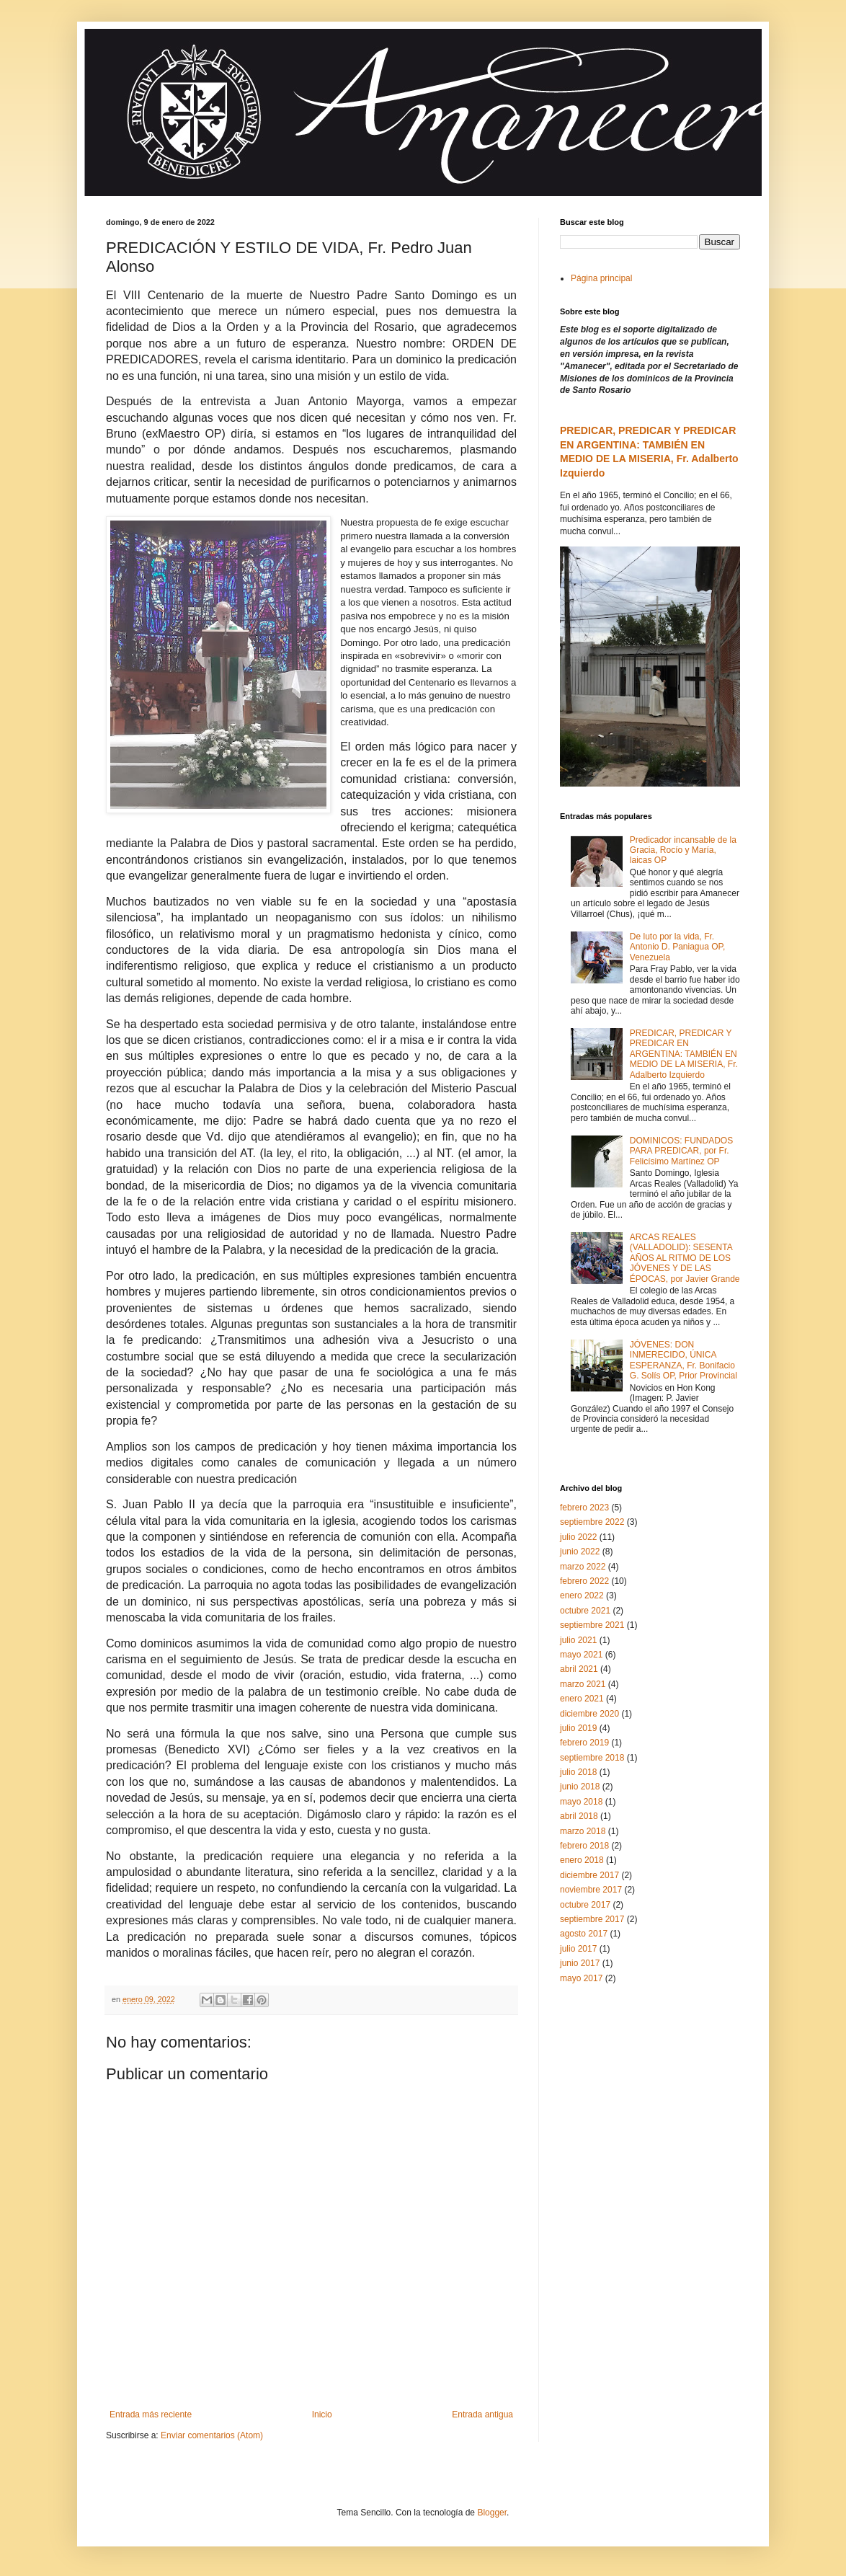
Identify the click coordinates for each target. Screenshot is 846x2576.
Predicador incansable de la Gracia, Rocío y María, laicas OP (683, 850)
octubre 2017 (585, 1905)
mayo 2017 (581, 1978)
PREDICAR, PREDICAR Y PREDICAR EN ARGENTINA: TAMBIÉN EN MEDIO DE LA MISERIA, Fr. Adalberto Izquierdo (684, 1054)
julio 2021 (578, 1640)
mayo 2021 (581, 1655)
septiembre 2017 (592, 1919)
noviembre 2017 (591, 1890)
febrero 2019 (584, 1743)
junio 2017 (580, 1963)
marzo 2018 (582, 1831)
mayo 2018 (581, 1802)
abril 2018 (579, 1816)
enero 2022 (582, 1595)
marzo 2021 (582, 1684)
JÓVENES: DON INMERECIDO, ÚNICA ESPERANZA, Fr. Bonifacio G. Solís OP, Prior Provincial (683, 1360)
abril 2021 (579, 1669)
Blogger (492, 2513)
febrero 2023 (584, 1507)
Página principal (601, 278)
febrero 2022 (584, 1581)
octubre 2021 (585, 1611)
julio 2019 (578, 1728)
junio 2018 (580, 1786)
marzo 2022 (582, 1567)
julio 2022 (578, 1537)
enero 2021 (582, 1699)
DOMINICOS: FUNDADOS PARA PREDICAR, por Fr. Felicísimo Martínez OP (681, 1151)
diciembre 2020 (589, 1714)
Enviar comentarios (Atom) (212, 2435)
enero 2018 (582, 1860)
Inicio (322, 2414)
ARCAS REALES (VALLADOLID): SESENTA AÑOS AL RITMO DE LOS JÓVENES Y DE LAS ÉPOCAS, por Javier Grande (685, 1258)
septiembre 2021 (592, 1625)
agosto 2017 (583, 1934)
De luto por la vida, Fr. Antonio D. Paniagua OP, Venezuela (678, 946)
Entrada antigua (482, 2414)
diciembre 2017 (589, 1875)
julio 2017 (578, 1949)
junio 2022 (580, 1551)
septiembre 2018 (592, 1758)
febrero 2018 (584, 1846)
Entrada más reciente (151, 2414)
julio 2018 (578, 1772)
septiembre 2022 (592, 1522)
